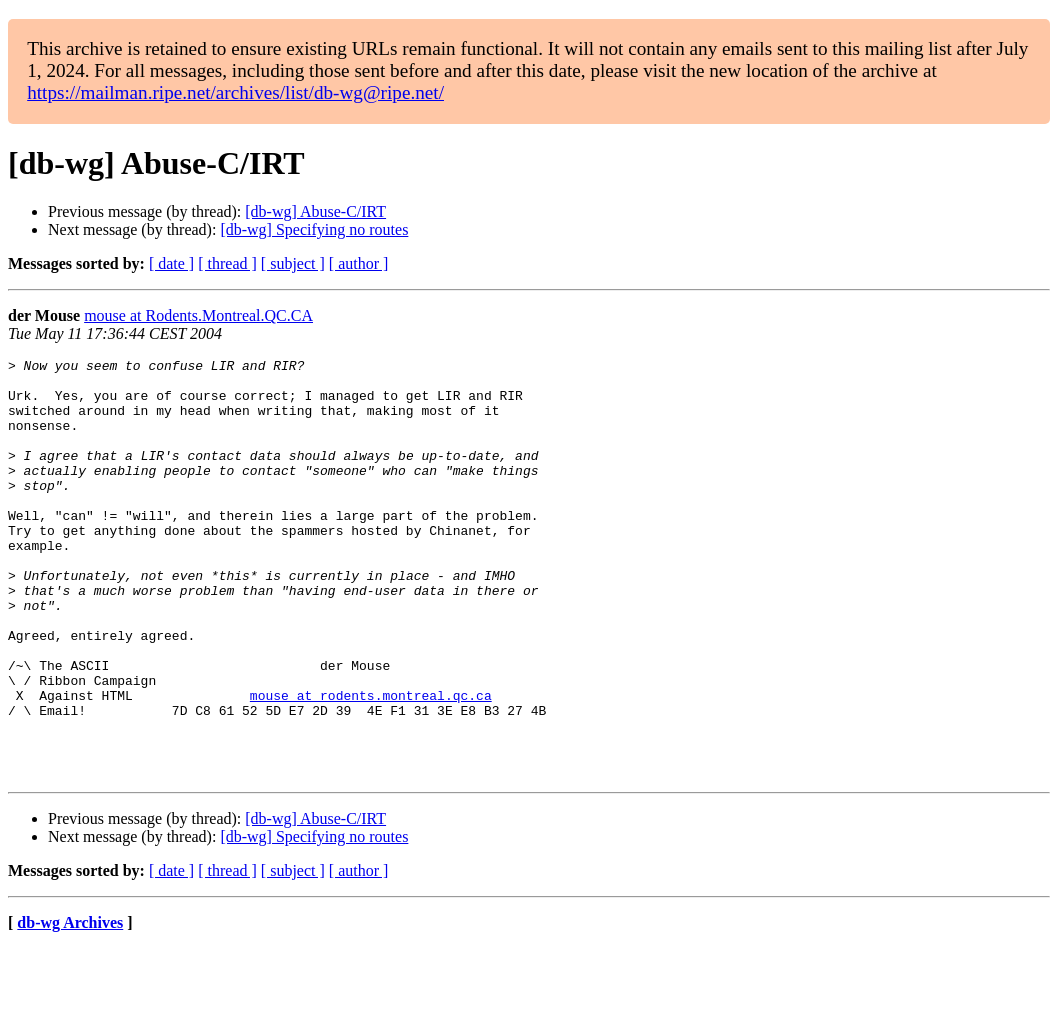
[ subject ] (293, 263)
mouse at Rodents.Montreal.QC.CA (198, 315)
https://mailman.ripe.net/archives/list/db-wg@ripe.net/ (235, 92)
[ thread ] (227, 263)
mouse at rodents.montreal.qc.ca (371, 764)
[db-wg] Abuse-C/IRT (315, 211)
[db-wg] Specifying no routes (314, 229)
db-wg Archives (70, 1006)
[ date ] (171, 263)
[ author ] (359, 263)
